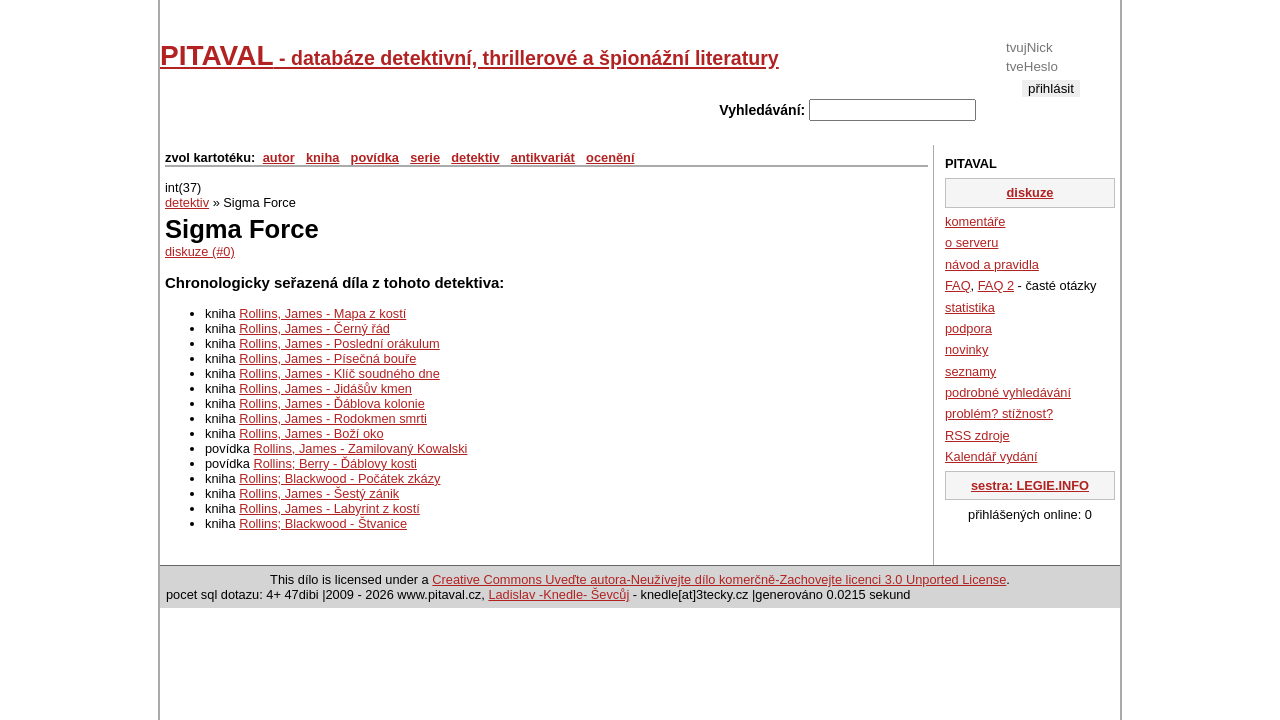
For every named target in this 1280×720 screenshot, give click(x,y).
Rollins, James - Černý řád (314, 328)
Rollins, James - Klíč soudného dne (339, 373)
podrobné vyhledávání (1008, 392)
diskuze (1030, 192)
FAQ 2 (996, 285)
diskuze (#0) (200, 251)
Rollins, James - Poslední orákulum (339, 343)
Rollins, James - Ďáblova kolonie (332, 403)
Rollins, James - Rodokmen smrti (333, 418)
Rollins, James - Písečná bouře (327, 358)
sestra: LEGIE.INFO (1030, 485)
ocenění (610, 157)
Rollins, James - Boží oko (311, 433)
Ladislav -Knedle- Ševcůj (558, 594)
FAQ (958, 285)
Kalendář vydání (991, 456)
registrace (1050, 104)
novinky (966, 349)
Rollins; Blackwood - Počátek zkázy (339, 478)
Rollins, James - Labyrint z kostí (329, 508)
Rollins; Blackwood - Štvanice (323, 523)
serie (425, 157)
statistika (970, 307)
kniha (322, 157)
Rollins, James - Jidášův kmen (325, 388)
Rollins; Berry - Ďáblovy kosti (335, 463)
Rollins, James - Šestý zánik (319, 493)
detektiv (475, 157)
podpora (968, 328)
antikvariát (543, 157)
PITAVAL (469, 55)
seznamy (970, 371)
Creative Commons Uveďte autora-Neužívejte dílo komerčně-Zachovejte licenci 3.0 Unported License (719, 579)
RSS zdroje (977, 435)
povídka (375, 157)
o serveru (971, 242)
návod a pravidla (992, 264)
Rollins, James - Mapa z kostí (322, 313)
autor (279, 157)
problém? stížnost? (999, 413)
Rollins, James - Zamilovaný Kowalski (360, 448)
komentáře (975, 221)
